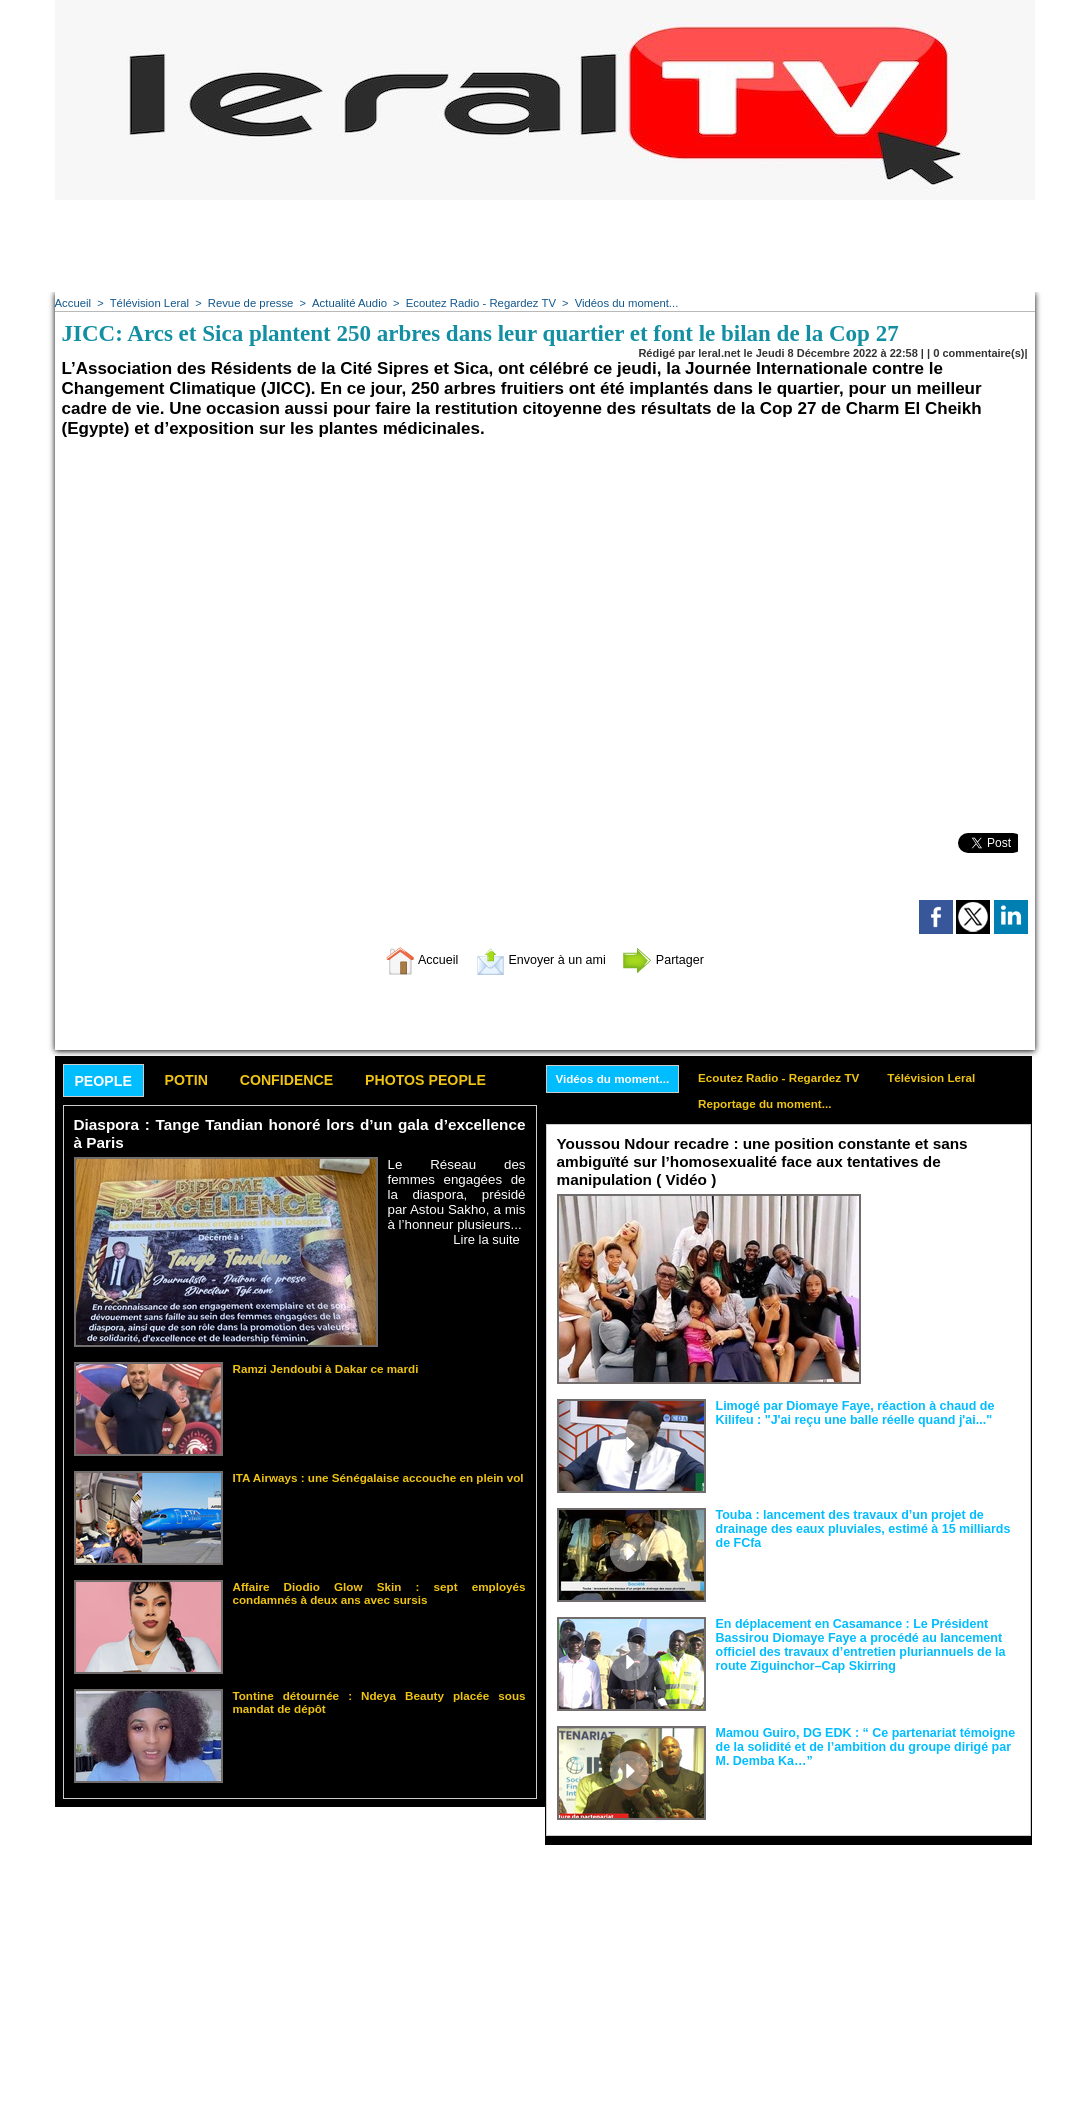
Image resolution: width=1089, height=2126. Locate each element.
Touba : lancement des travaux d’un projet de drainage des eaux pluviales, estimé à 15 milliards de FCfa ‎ (866, 1528)
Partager (678, 959)
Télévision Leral (146, 303)
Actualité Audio (341, 303)
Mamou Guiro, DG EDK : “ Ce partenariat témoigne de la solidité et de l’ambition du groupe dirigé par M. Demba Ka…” (866, 1746)
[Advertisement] (545, 245)
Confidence (300, 1080)
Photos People (448, 1080)
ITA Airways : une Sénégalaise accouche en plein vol (370, 1477)
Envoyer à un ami (539, 959)
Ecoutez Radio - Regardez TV (470, 303)
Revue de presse (245, 303)
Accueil (72, 303)
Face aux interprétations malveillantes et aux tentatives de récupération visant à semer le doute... (945, 1230)
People (105, 1081)
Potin (194, 1080)
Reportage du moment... (771, 1105)
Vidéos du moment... (611, 303)
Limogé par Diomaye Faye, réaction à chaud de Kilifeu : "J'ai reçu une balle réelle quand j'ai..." (850, 1412)
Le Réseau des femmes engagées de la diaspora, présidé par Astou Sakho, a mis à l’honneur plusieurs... (457, 1194)
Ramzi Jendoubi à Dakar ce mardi (320, 1368)
